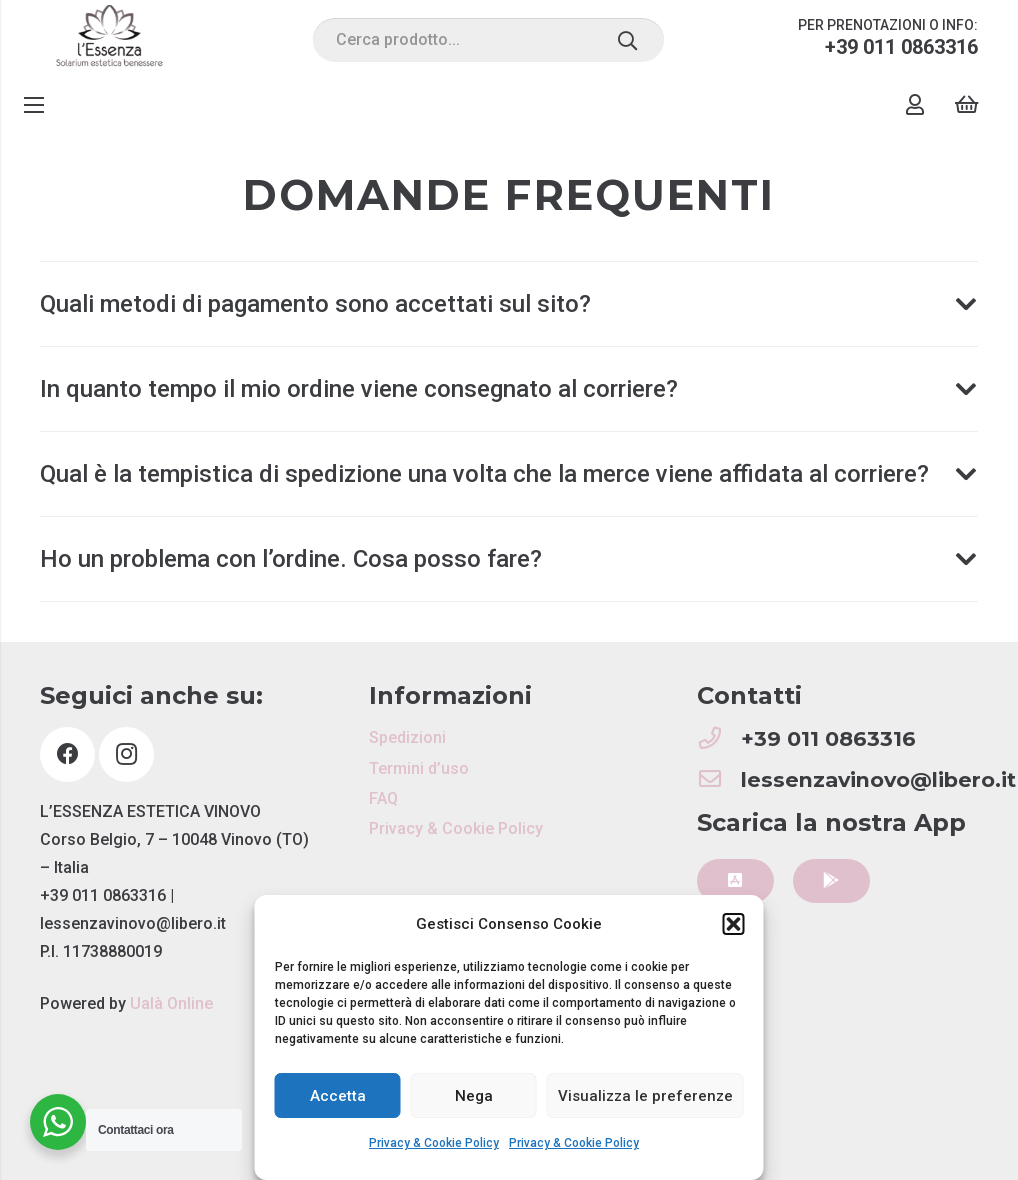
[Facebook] (67, 754)
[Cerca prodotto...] (488, 40)
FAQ (383, 798)
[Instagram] (126, 754)
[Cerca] (627, 40)
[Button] (735, 881)
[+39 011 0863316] (719, 739)
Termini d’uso (419, 768)
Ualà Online (171, 1003)
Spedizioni (407, 737)
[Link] (109, 40)
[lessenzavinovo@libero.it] (719, 780)
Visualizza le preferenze (645, 1096)
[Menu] (34, 105)
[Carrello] (966, 105)
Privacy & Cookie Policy (434, 1143)
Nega (474, 1096)
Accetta (338, 1096)
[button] (734, 924)
